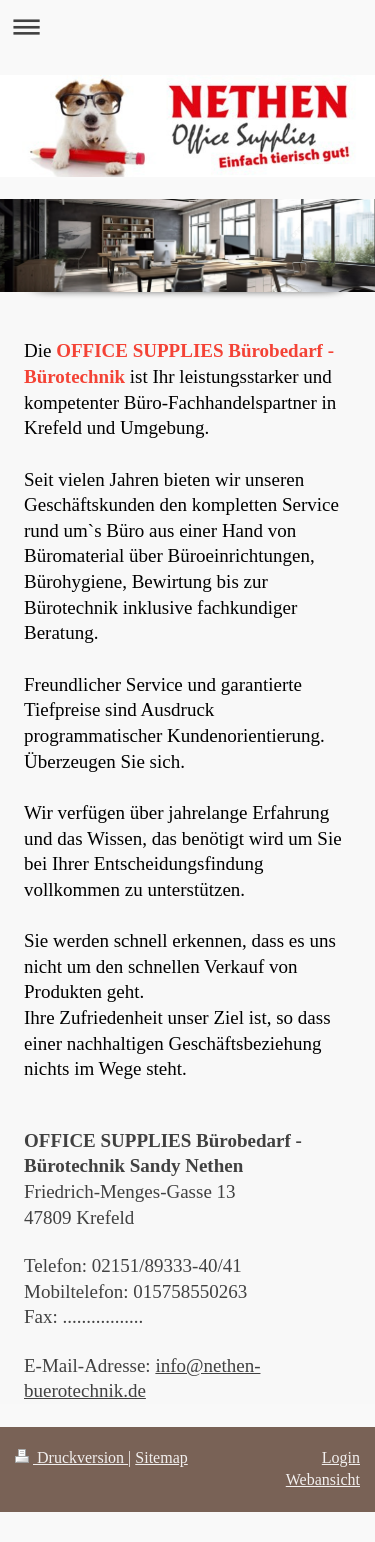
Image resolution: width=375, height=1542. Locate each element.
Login (341, 1457)
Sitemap (161, 1457)
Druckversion (71, 1457)
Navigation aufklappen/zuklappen (187, 26)
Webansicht (323, 1479)
